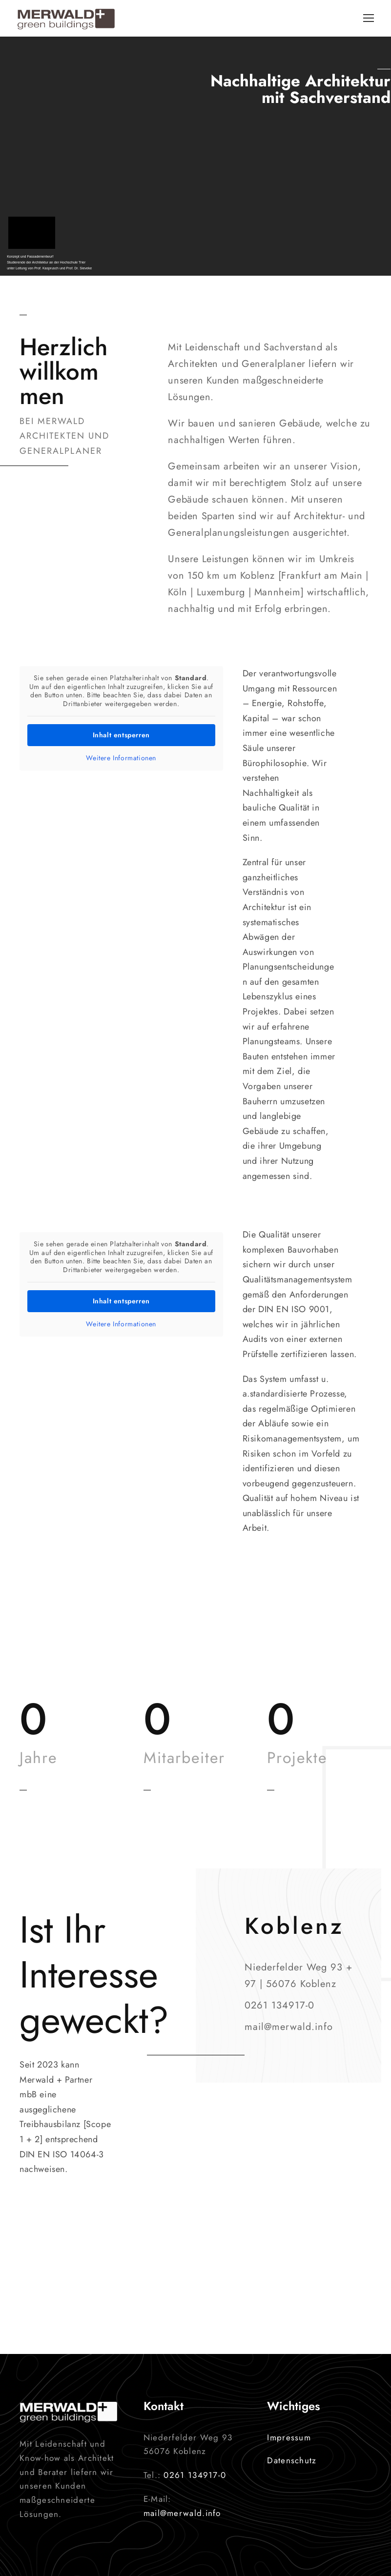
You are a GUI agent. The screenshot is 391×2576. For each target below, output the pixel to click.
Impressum (289, 2437)
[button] (21, 2554)
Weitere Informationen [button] (121, 758)
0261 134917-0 (195, 2475)
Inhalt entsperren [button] (121, 735)
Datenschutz (291, 2460)
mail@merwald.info (182, 2513)
